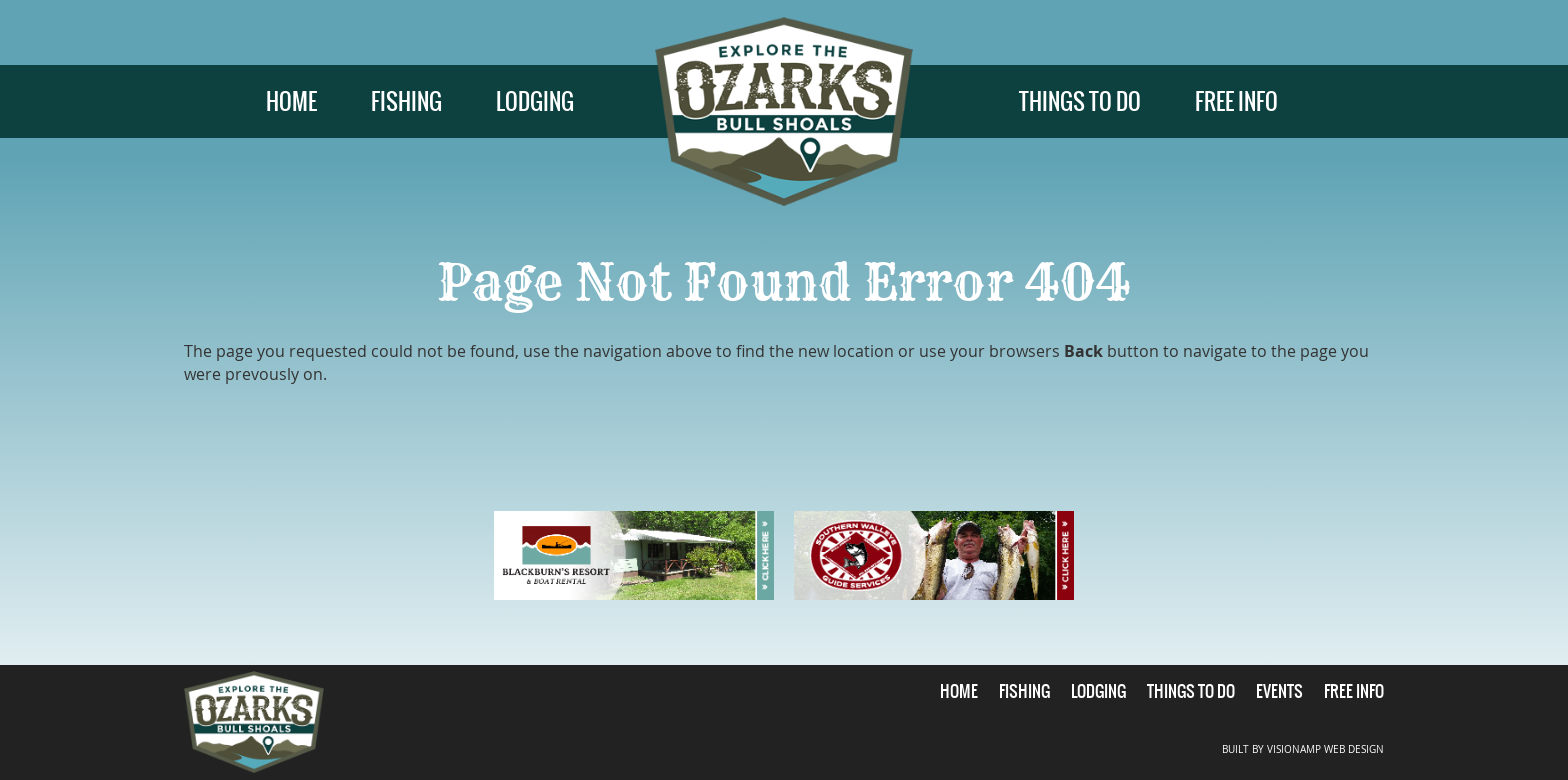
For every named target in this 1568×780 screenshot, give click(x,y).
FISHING (406, 101)
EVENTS (1279, 691)
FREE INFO (1236, 101)
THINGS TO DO (1080, 101)
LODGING (535, 101)
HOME (291, 101)
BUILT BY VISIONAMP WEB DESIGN (1303, 749)
